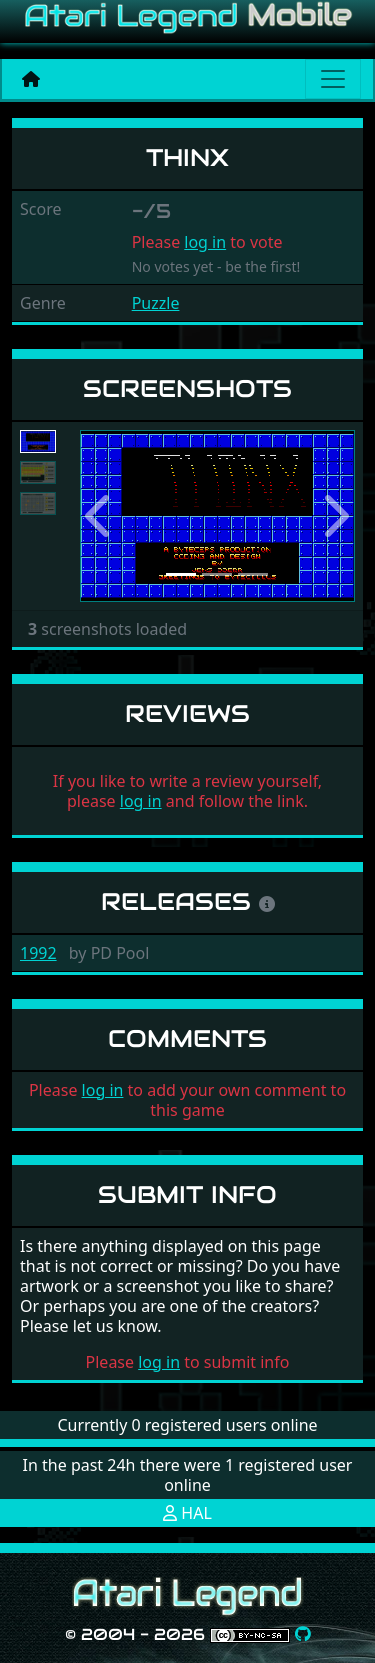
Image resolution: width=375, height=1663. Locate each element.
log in (205, 242)
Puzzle (156, 303)
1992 (38, 953)
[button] (100, 516)
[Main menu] (333, 79)
